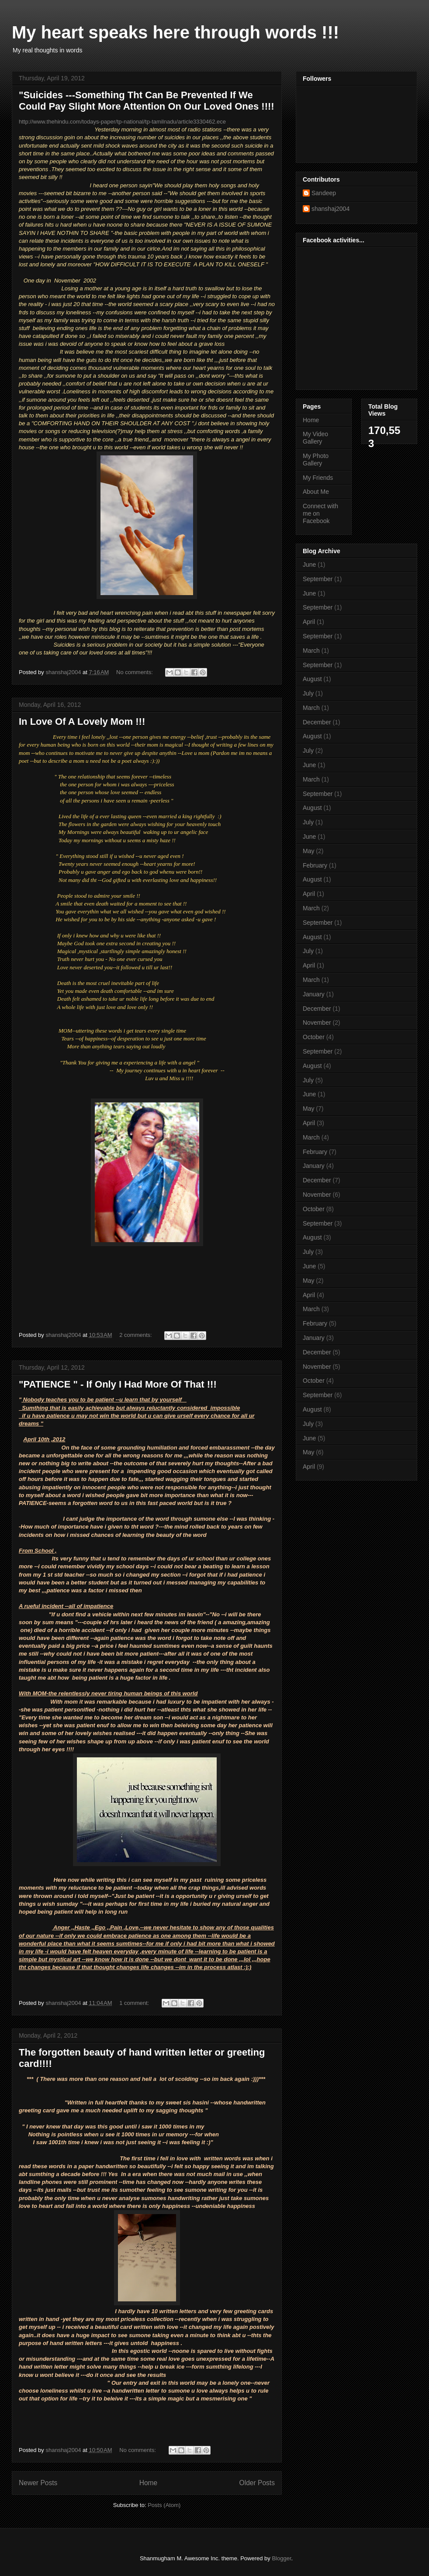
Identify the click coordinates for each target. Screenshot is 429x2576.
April (309, 621)
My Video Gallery (315, 437)
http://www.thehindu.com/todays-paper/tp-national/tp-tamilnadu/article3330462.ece (122, 121)
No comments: (135, 672)
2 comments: (136, 1335)
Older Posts (257, 2482)
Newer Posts (38, 2482)
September (317, 578)
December (317, 722)
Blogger (281, 2558)
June (309, 564)
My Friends (318, 477)
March (311, 650)
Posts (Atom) (164, 2505)
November (317, 1022)
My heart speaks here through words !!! (175, 32)
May (308, 850)
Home (148, 2482)
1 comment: (135, 2003)
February (315, 865)
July (308, 693)
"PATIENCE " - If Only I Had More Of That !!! (118, 1384)
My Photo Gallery (316, 459)
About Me (316, 491)
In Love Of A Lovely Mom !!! (82, 721)
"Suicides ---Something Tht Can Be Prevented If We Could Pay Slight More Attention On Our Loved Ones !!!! (146, 101)
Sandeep (323, 192)
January (314, 994)
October (314, 1036)
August (312, 678)
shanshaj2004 (330, 208)
